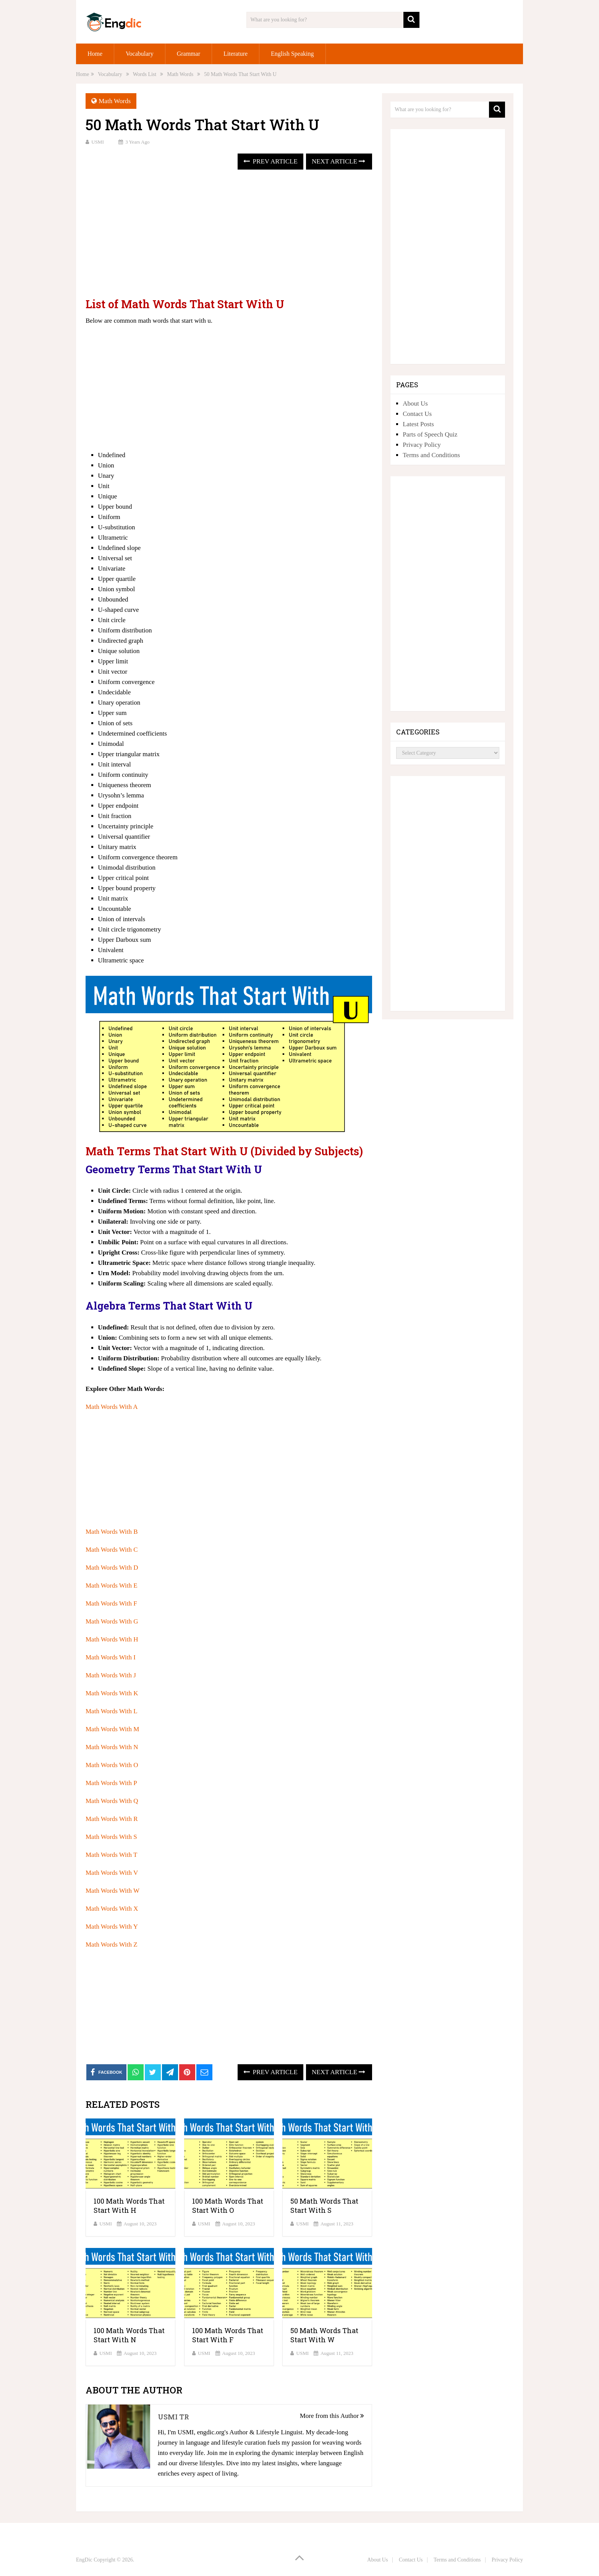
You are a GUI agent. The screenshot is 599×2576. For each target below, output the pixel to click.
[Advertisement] (229, 234)
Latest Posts (418, 424)
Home (94, 53)
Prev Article (270, 161)
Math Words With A (112, 1406)
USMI (97, 142)
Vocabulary (140, 53)
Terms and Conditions (431, 455)
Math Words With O (112, 1765)
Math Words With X (112, 1908)
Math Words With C (112, 1549)
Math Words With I (111, 1657)
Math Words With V (112, 1872)
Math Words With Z (112, 1944)
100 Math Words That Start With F (227, 2335)
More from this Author (332, 2415)
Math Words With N (112, 1747)
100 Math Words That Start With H (129, 2205)
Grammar (188, 53)
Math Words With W (112, 1890)
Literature (235, 53)
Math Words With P (111, 1783)
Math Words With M (112, 1729)
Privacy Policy (422, 444)
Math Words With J (111, 1675)
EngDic (84, 2560)
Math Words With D (112, 1567)
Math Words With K (112, 1693)
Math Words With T (111, 1854)
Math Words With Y (112, 1926)
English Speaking (292, 53)
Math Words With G (112, 1621)
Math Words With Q (112, 1801)
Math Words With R (112, 1818)
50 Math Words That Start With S (324, 2205)
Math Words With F (111, 1603)
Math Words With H (112, 1639)
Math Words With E (112, 1585)
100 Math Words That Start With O (227, 2205)
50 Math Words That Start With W (324, 2335)
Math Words (115, 101)
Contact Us (417, 413)
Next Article (338, 161)
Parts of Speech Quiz (430, 434)
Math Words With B (112, 1531)
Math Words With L (112, 1711)
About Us (415, 403)
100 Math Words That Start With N (129, 2335)
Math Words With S (111, 1836)
